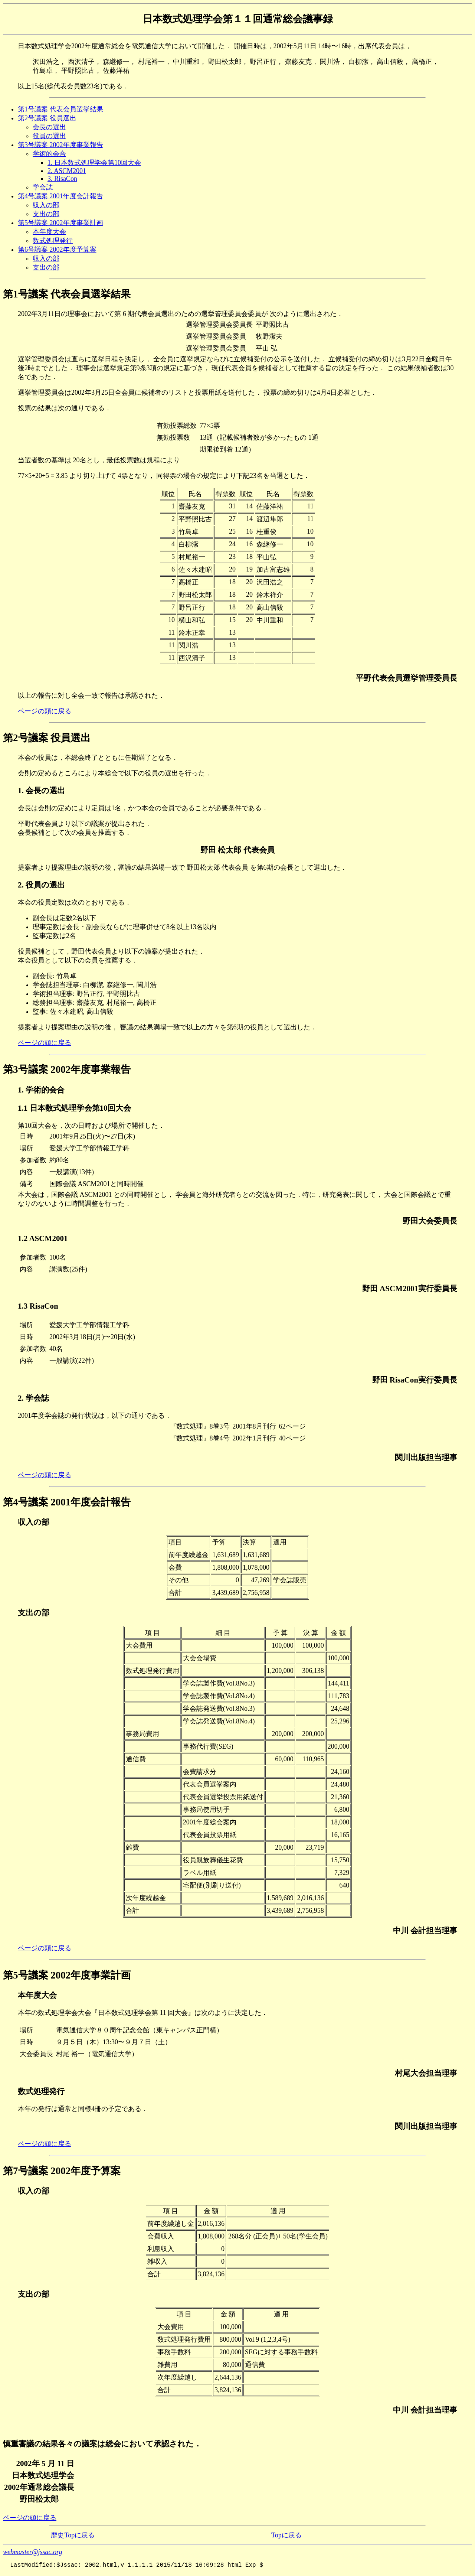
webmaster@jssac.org (32, 2552)
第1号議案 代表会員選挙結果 (60, 109)
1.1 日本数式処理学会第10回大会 (74, 1108)
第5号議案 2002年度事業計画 (60, 223)
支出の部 (46, 214)
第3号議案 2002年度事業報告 (60, 145)
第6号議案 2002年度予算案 (57, 249)
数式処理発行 (53, 240)
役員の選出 (49, 136)
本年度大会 (49, 231)
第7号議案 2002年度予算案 (62, 2170)
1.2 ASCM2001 (43, 1238)
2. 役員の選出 (41, 884)
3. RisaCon (62, 178)
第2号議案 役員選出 (47, 118)
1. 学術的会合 (41, 1089)
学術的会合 (49, 153)
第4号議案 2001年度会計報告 (60, 196)
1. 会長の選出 (41, 790)
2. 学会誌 (33, 1398)
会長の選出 (49, 127)
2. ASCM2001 (67, 171)
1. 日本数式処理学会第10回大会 (94, 162)
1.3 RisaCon (38, 1306)
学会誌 (43, 187)
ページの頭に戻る (44, 711)
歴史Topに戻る (73, 2535)
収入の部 (46, 205)
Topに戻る (286, 2535)
